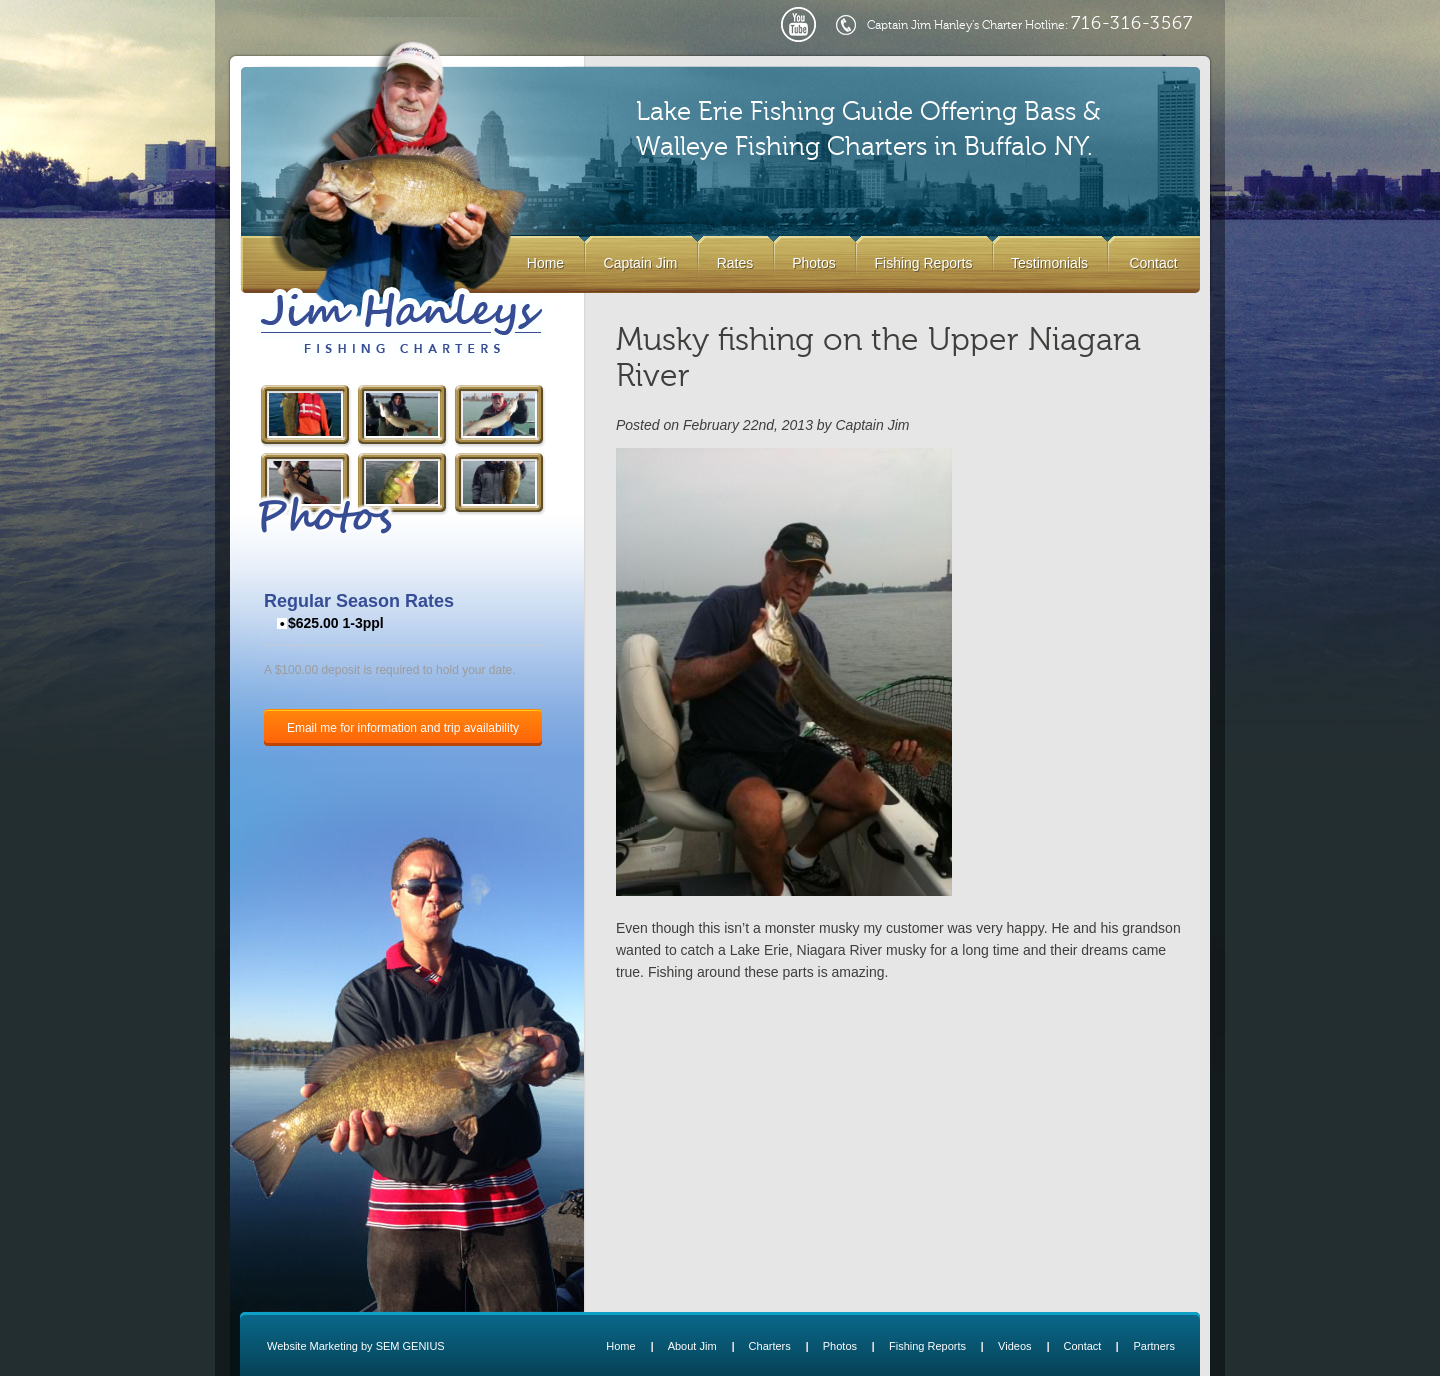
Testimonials (1049, 263)
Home (545, 263)
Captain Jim (641, 263)
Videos (1014, 1346)
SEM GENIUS (410, 1346)
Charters (770, 1346)
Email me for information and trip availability (403, 728)
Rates (735, 263)
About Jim (692, 1346)
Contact (1153, 263)
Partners (1154, 1346)
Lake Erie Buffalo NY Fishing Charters (401, 323)
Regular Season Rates (359, 601)
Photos (814, 263)
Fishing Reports (923, 263)
